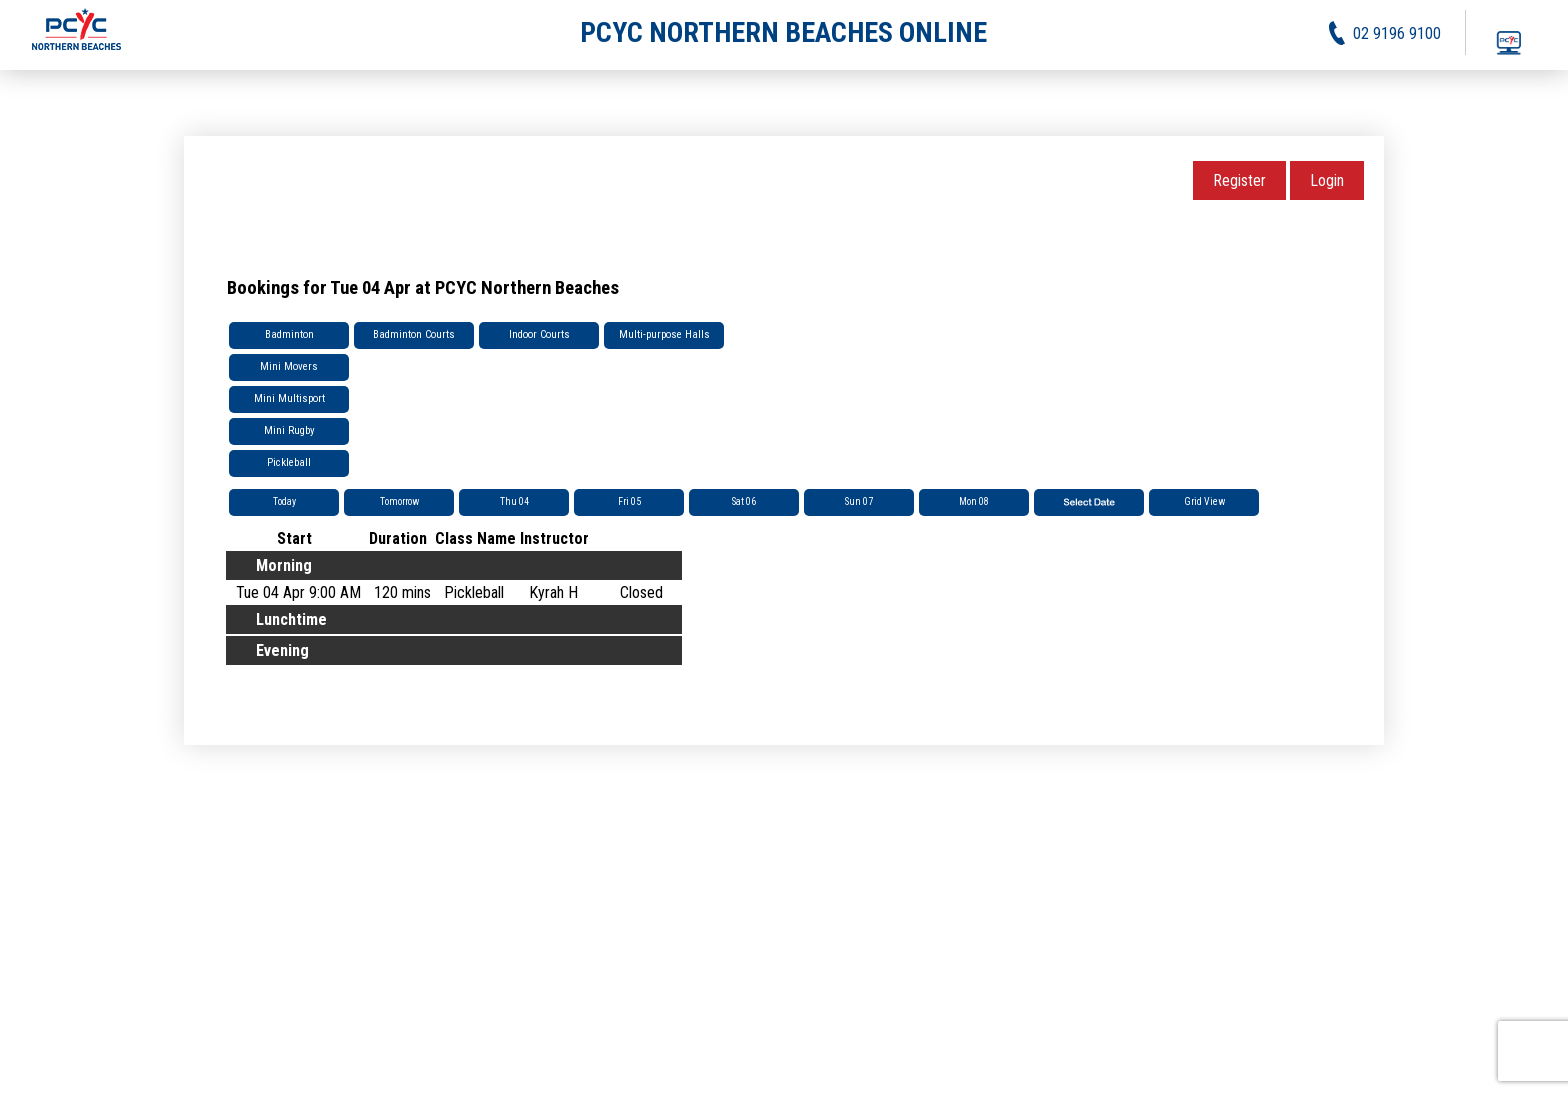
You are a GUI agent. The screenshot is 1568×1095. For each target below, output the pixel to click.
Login (1327, 180)
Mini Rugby (289, 430)
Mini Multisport (289, 398)
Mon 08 (974, 501)
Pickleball (289, 462)
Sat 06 (744, 501)
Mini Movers (289, 366)
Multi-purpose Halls (664, 334)
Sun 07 (859, 501)
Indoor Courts (539, 334)
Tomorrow (399, 501)
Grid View (1204, 501)
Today (284, 501)
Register (1239, 180)
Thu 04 (514, 501)
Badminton (289, 334)
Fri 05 (629, 501)
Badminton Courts (414, 334)
